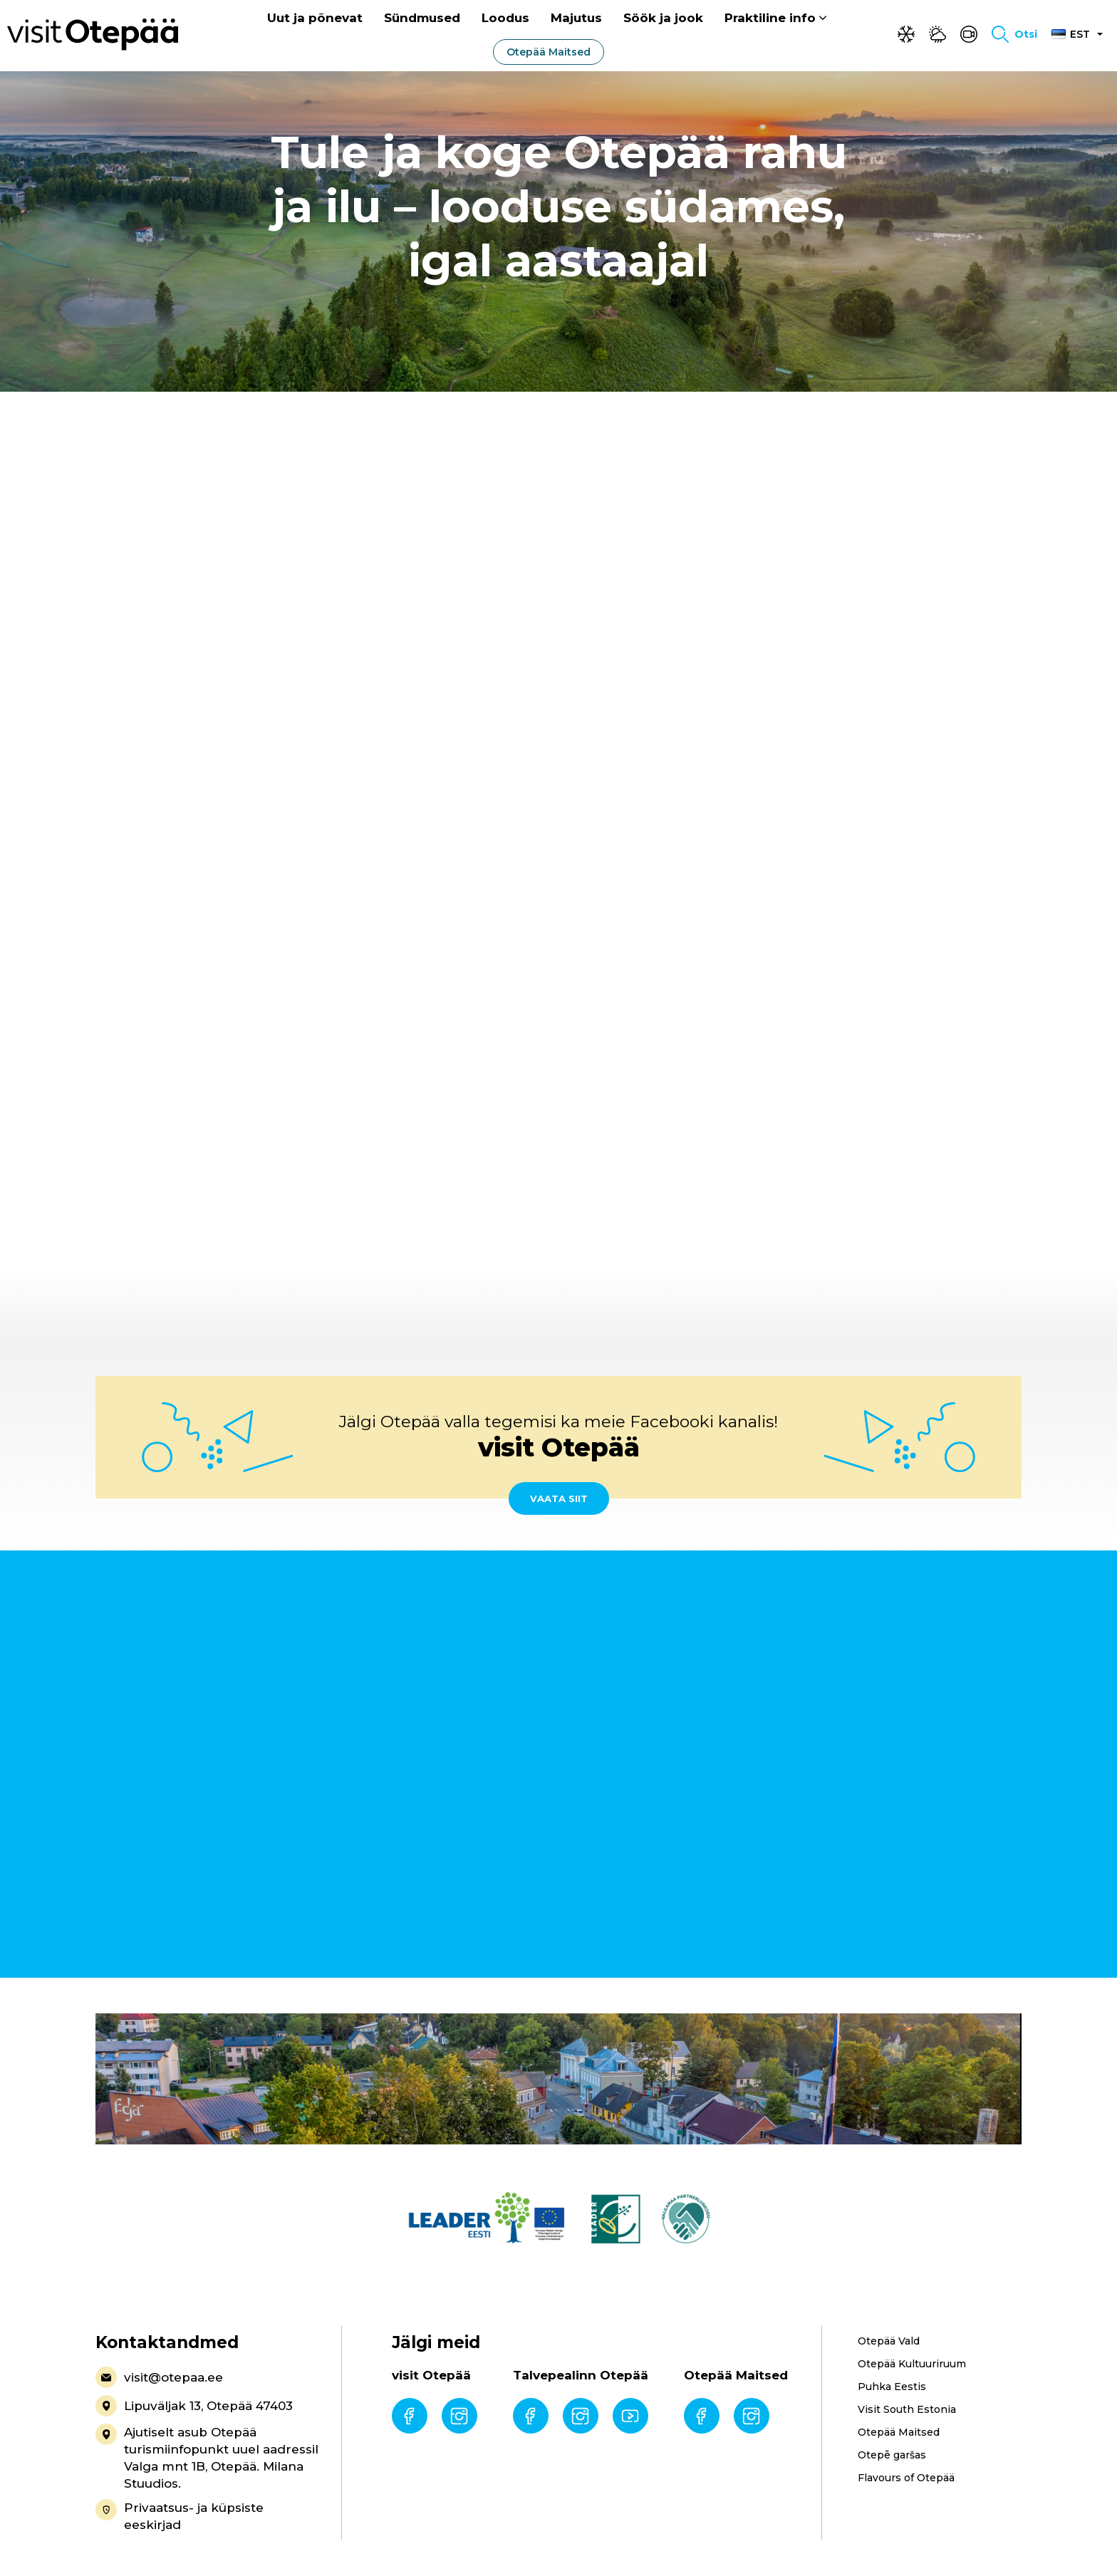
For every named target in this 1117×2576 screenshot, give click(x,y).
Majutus (576, 19)
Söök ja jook (663, 19)
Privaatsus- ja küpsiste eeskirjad (179, 2515)
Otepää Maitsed (548, 53)
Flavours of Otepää (906, 2477)
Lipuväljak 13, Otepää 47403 (194, 2405)
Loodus (505, 19)
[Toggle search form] (1014, 35)
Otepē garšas (892, 2455)
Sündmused (422, 19)
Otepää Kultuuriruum (912, 2363)
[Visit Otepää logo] (92, 34)
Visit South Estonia (907, 2409)
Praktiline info (770, 19)
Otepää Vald (889, 2341)
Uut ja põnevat (315, 19)
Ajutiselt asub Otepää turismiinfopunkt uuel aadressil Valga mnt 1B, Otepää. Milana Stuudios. (206, 2457)
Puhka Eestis (892, 2386)
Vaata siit (559, 1498)
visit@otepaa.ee (159, 2377)
